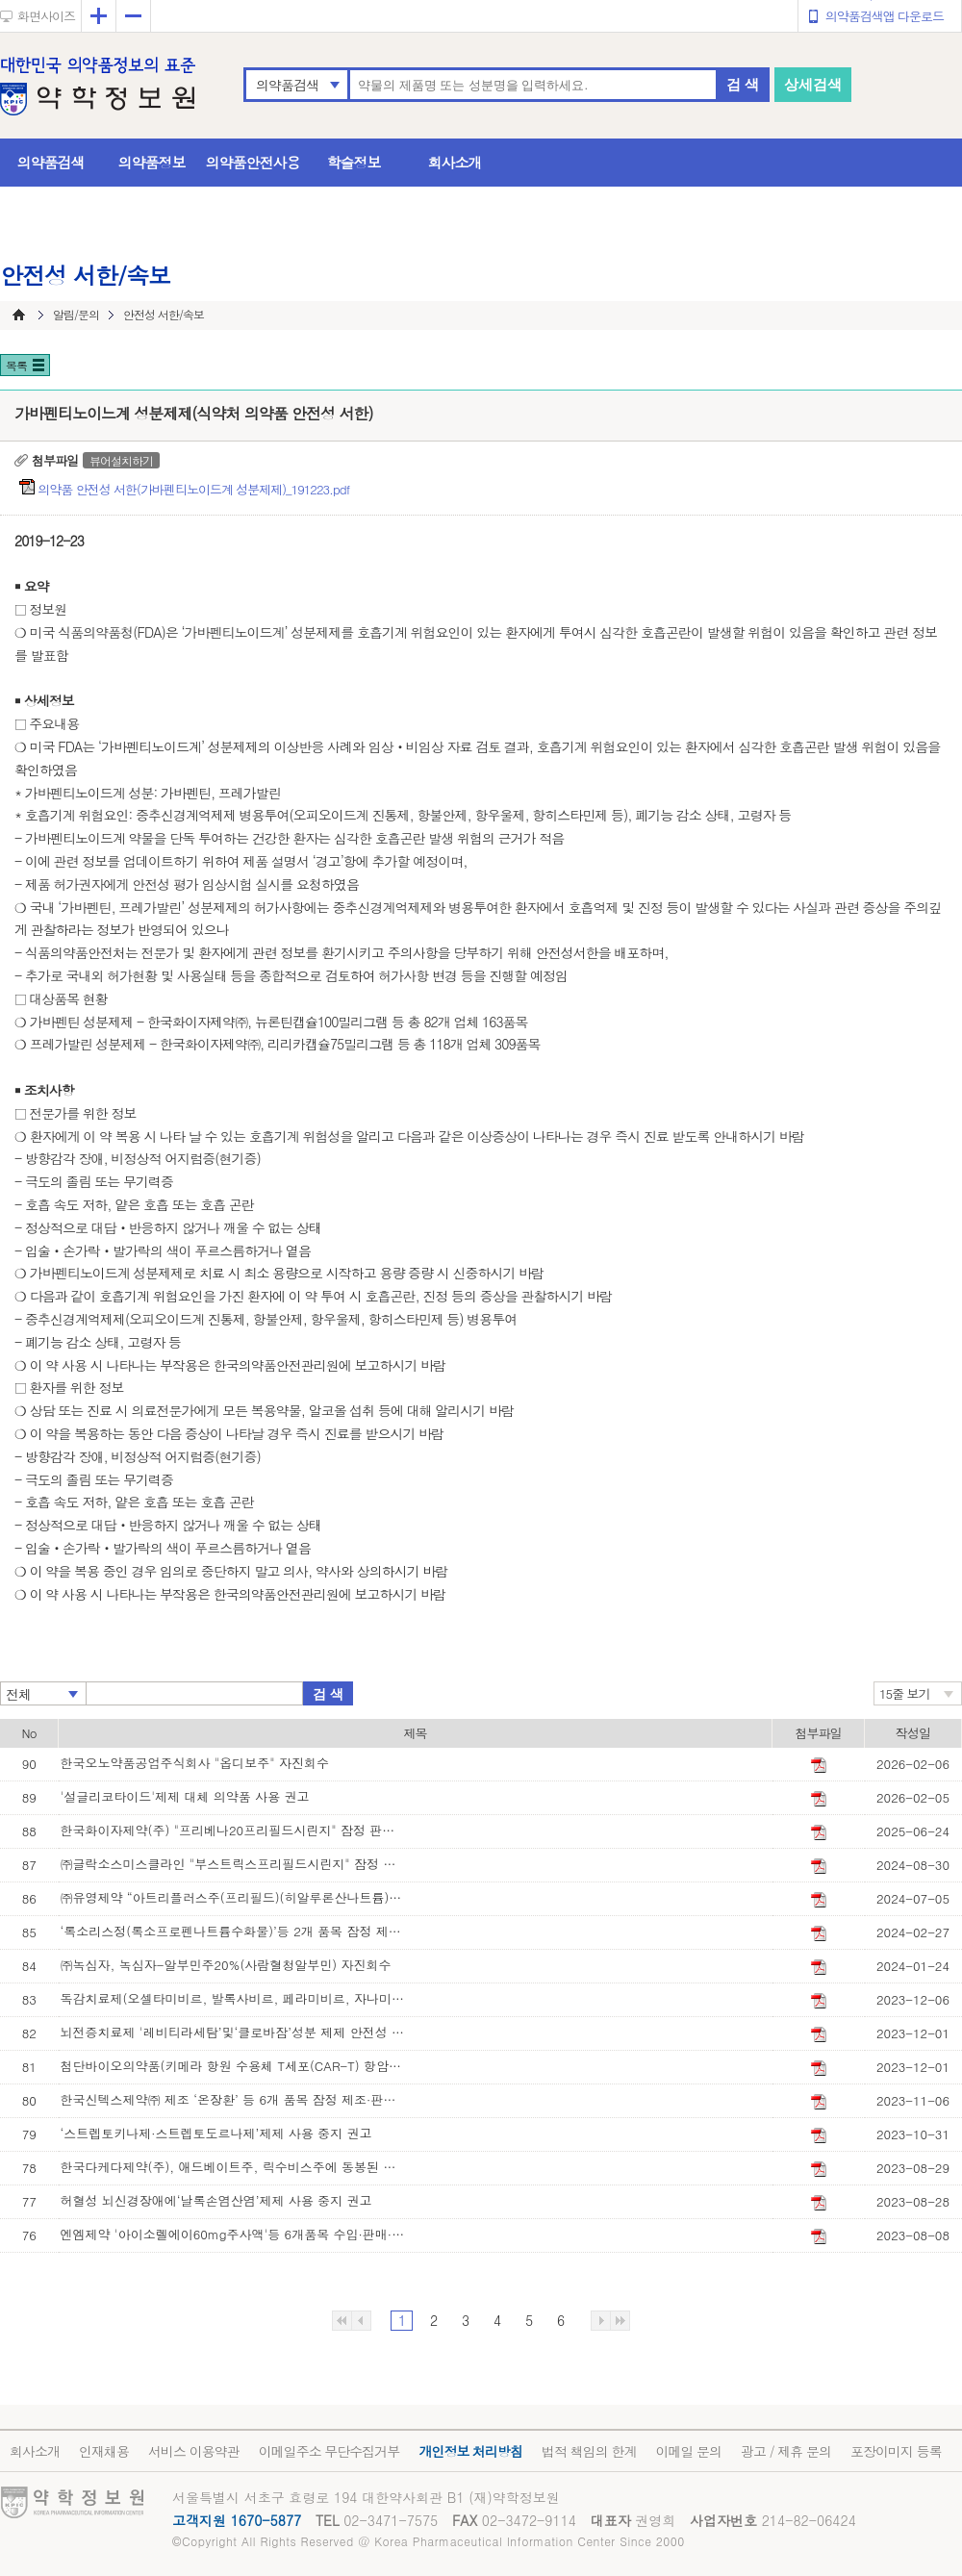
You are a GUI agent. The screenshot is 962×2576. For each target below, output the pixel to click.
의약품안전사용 (253, 162)
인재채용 (104, 2451)
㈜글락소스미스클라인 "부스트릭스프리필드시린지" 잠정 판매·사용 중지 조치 (234, 1864)
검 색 (742, 84)
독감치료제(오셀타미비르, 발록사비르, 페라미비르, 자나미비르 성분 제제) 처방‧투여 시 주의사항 (234, 1998)
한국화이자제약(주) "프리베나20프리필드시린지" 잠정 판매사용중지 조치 (234, 1830)
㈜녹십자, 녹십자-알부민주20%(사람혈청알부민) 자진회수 (226, 1965)
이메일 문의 (688, 2451)
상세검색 (813, 84)
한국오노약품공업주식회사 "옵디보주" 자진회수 (195, 1763)
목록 (16, 365)
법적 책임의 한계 (589, 2451)
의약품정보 (152, 162)
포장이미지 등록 (896, 2451)
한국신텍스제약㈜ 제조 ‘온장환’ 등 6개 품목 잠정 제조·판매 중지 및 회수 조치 (234, 2099)
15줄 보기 (904, 1693)
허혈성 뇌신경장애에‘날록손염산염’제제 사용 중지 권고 (216, 2200)
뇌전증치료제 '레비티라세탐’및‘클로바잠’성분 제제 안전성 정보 (234, 2032)
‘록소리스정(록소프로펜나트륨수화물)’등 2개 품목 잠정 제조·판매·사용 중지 (234, 1931)
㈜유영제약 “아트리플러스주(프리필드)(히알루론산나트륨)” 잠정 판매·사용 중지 (234, 1897)
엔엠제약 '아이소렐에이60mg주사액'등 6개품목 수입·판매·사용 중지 (234, 2234)
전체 (18, 1694)
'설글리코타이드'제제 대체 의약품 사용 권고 (185, 1796)
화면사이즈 (46, 16)
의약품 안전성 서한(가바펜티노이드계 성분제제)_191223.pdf (195, 489)
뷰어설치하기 (121, 460)
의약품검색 (287, 84)
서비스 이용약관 (194, 2451)
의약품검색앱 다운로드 (884, 16)
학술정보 (354, 162)
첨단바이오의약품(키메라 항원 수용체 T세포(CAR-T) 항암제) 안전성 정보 (234, 2066)
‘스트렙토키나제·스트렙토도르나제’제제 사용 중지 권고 (216, 2133)
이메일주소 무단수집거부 (329, 2451)
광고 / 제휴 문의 (786, 2451)
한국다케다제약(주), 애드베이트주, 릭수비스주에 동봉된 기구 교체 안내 (234, 2167)
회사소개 (455, 162)
